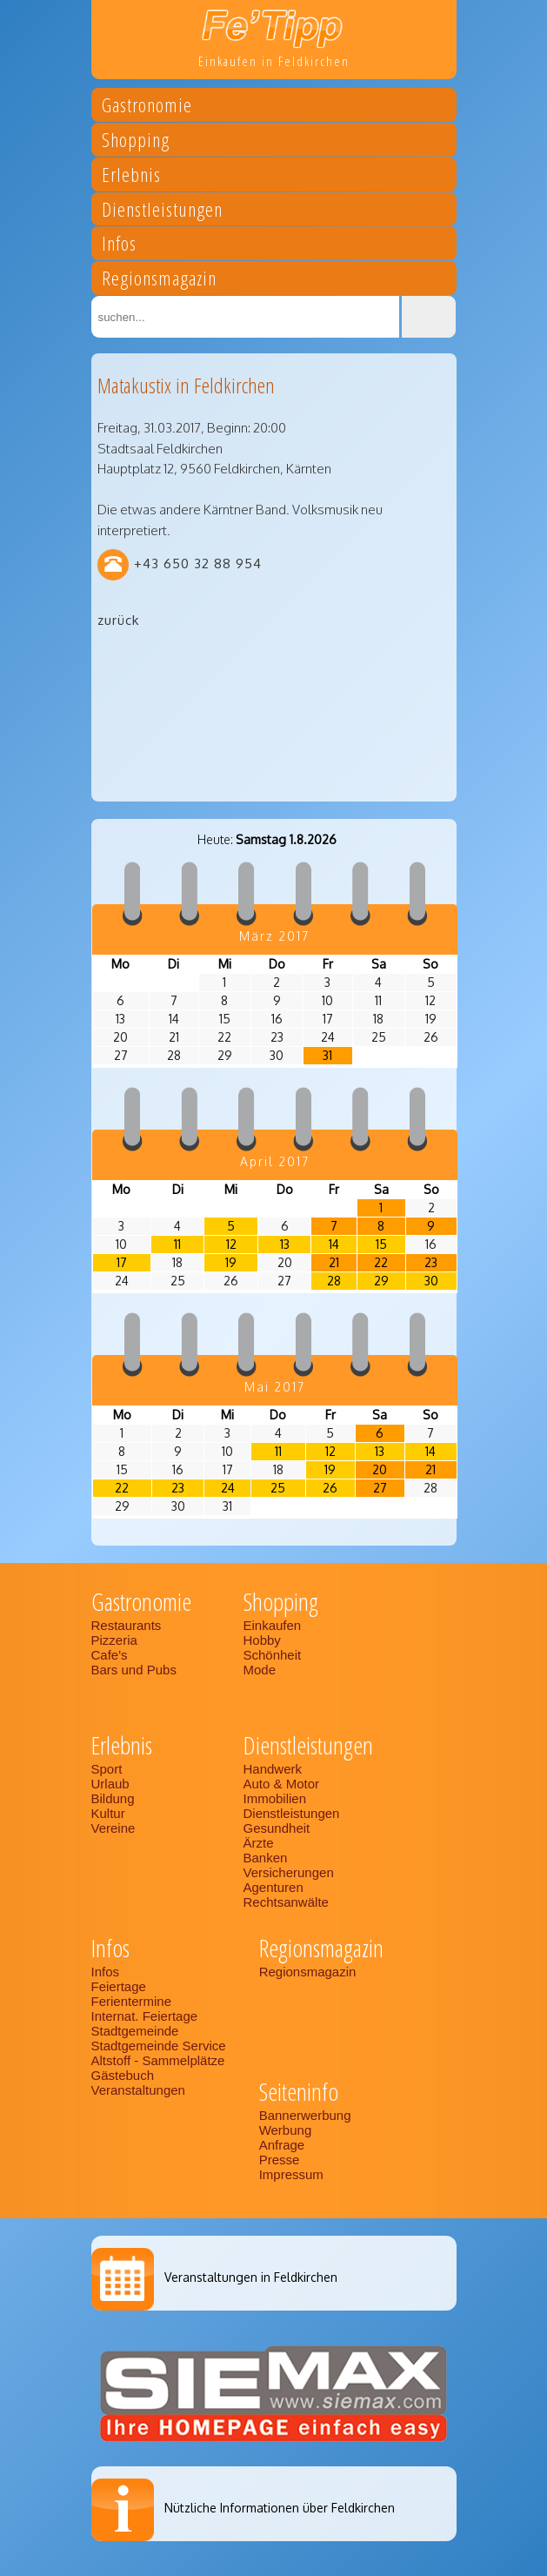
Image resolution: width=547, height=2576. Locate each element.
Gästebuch (123, 2075)
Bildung (113, 1798)
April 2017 (275, 1161)
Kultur (108, 1813)
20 (379, 1469)
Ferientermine (131, 2001)
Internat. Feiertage (144, 2016)
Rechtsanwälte (286, 1902)
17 (122, 1262)
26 (330, 1487)
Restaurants (126, 1625)
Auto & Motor (281, 1783)
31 (327, 1055)
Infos (119, 246)
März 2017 (274, 936)
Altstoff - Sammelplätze (160, 2060)
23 (430, 1262)
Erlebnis (131, 177)
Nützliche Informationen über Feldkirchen (279, 2507)
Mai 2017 (274, 1386)
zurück (118, 620)
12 (231, 1244)
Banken (265, 1857)
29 (381, 1280)
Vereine (113, 1828)
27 (380, 1487)
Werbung (285, 2130)
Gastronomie (147, 107)
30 (431, 1280)
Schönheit (272, 1654)
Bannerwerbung (305, 2115)
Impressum (291, 2174)
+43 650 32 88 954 (198, 563)
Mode (260, 1669)
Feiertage (118, 1986)
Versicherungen (288, 1872)
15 (381, 1244)
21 (334, 1262)
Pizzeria (114, 1640)
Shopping (136, 142)
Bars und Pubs (134, 1669)
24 (228, 1487)
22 (381, 1262)
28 (334, 1280)
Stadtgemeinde (135, 2030)
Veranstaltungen (138, 2090)
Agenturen (273, 1887)
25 (277, 1487)
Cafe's (109, 1654)
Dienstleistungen (162, 212)
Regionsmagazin (159, 281)
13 (285, 1244)
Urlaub (110, 1783)
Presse (279, 2159)
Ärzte (258, 1842)
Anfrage (282, 2144)
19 (231, 1262)
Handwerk (273, 1768)
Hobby (262, 1640)
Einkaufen (272, 1625)
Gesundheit (276, 1828)
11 (177, 1244)
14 (334, 1244)
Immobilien (275, 1798)
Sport (107, 1768)
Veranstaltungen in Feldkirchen (250, 2277)
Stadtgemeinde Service (158, 2045)
